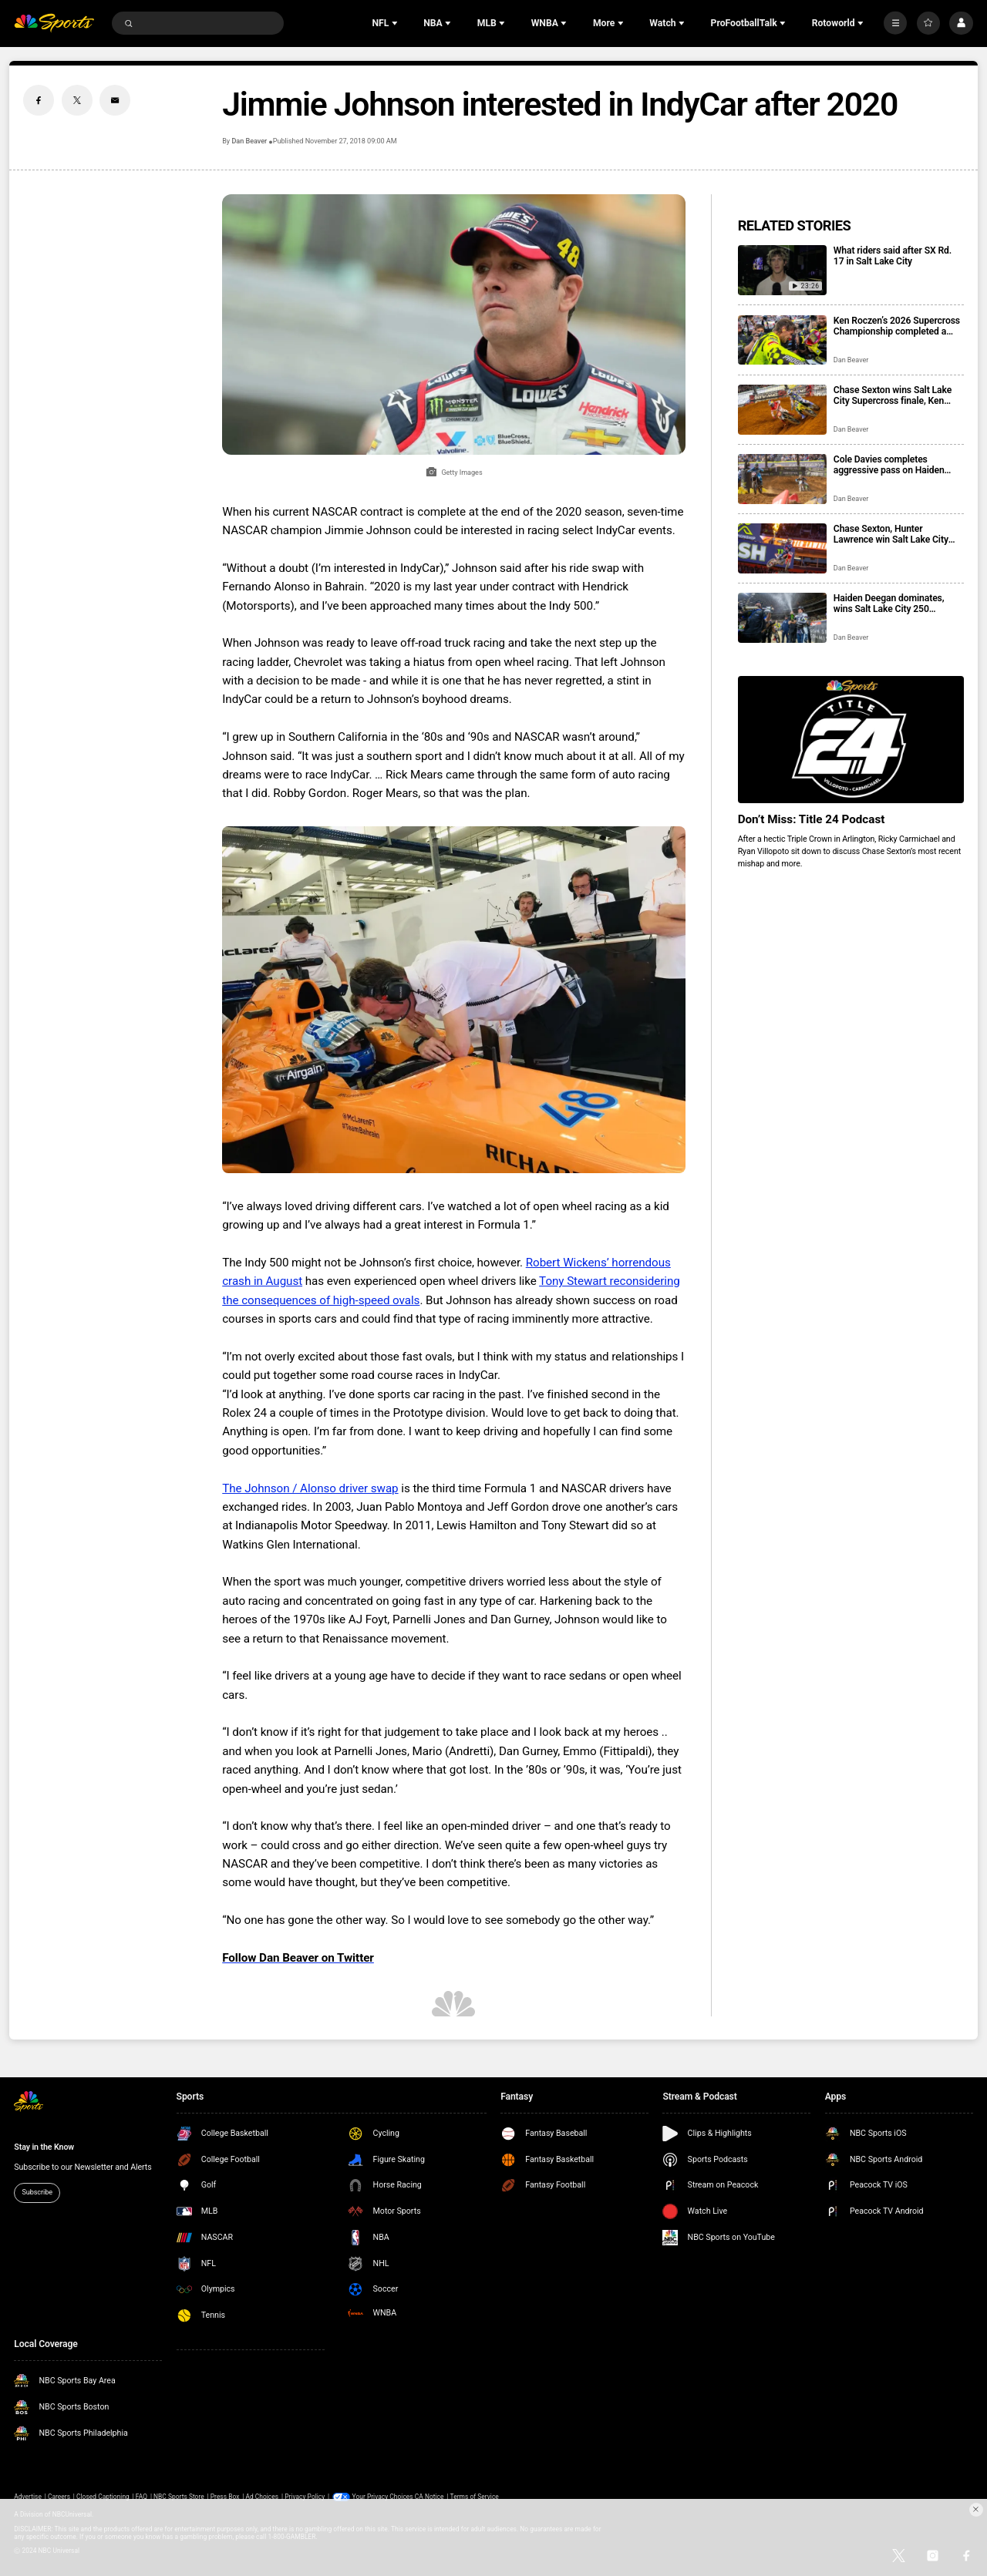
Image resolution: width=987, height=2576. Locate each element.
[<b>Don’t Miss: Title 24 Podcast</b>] (851, 739)
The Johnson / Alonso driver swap (310, 1488)
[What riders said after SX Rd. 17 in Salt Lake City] (782, 270)
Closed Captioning (103, 2496)
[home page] (54, 23)
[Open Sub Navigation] (396, 23)
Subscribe (37, 2192)
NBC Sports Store (178, 2496)
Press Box (225, 2496)
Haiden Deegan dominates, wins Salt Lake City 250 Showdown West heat (889, 603)
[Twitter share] (77, 100)
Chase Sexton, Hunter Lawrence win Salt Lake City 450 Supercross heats (891, 534)
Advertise (28, 2496)
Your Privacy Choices (382, 2496)
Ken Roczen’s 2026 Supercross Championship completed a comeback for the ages (897, 326)
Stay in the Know (44, 2147)
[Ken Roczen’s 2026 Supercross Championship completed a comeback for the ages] (782, 340)
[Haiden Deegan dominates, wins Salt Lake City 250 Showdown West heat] (782, 618)
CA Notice (429, 2496)
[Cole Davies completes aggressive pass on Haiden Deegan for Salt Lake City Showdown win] (782, 479)
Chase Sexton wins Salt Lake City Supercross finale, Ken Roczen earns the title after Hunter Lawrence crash (893, 395)
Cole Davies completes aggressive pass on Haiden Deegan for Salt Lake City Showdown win (889, 465)
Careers (59, 2496)
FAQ (141, 2496)
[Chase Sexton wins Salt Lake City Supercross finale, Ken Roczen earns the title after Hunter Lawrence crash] (782, 410)
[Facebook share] (38, 100)
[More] (895, 23)
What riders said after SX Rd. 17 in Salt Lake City (893, 256)
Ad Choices (261, 2496)
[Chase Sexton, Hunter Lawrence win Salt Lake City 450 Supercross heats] (782, 548)
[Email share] (114, 100)
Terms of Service (474, 2496)
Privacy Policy (305, 2496)
